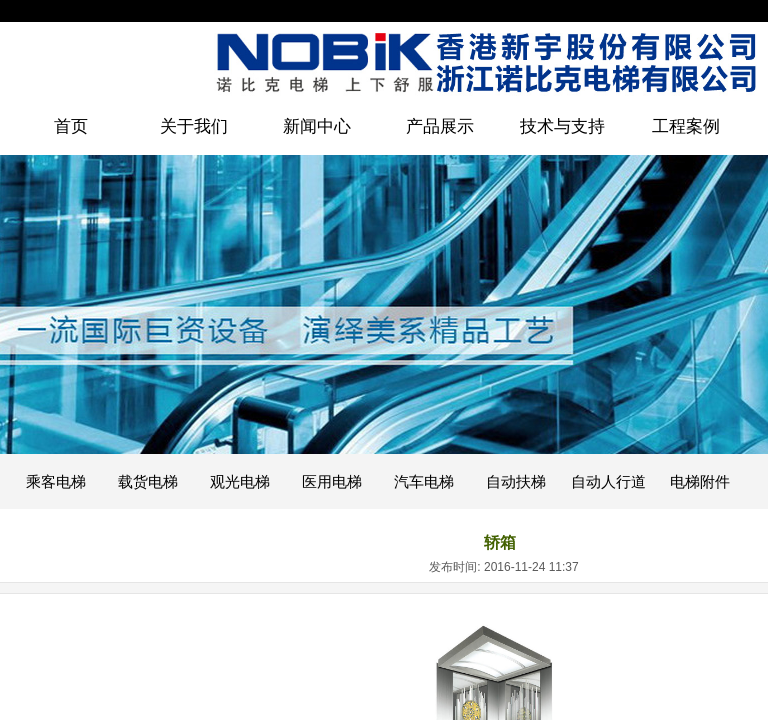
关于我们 (194, 126)
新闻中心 (317, 126)
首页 (71, 126)
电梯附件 (700, 482)
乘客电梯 (56, 482)
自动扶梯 (516, 482)
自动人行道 (608, 482)
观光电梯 (240, 482)
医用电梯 (332, 482)
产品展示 (440, 126)
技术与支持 (562, 126)
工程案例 (686, 126)
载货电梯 (148, 482)
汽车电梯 (424, 482)
